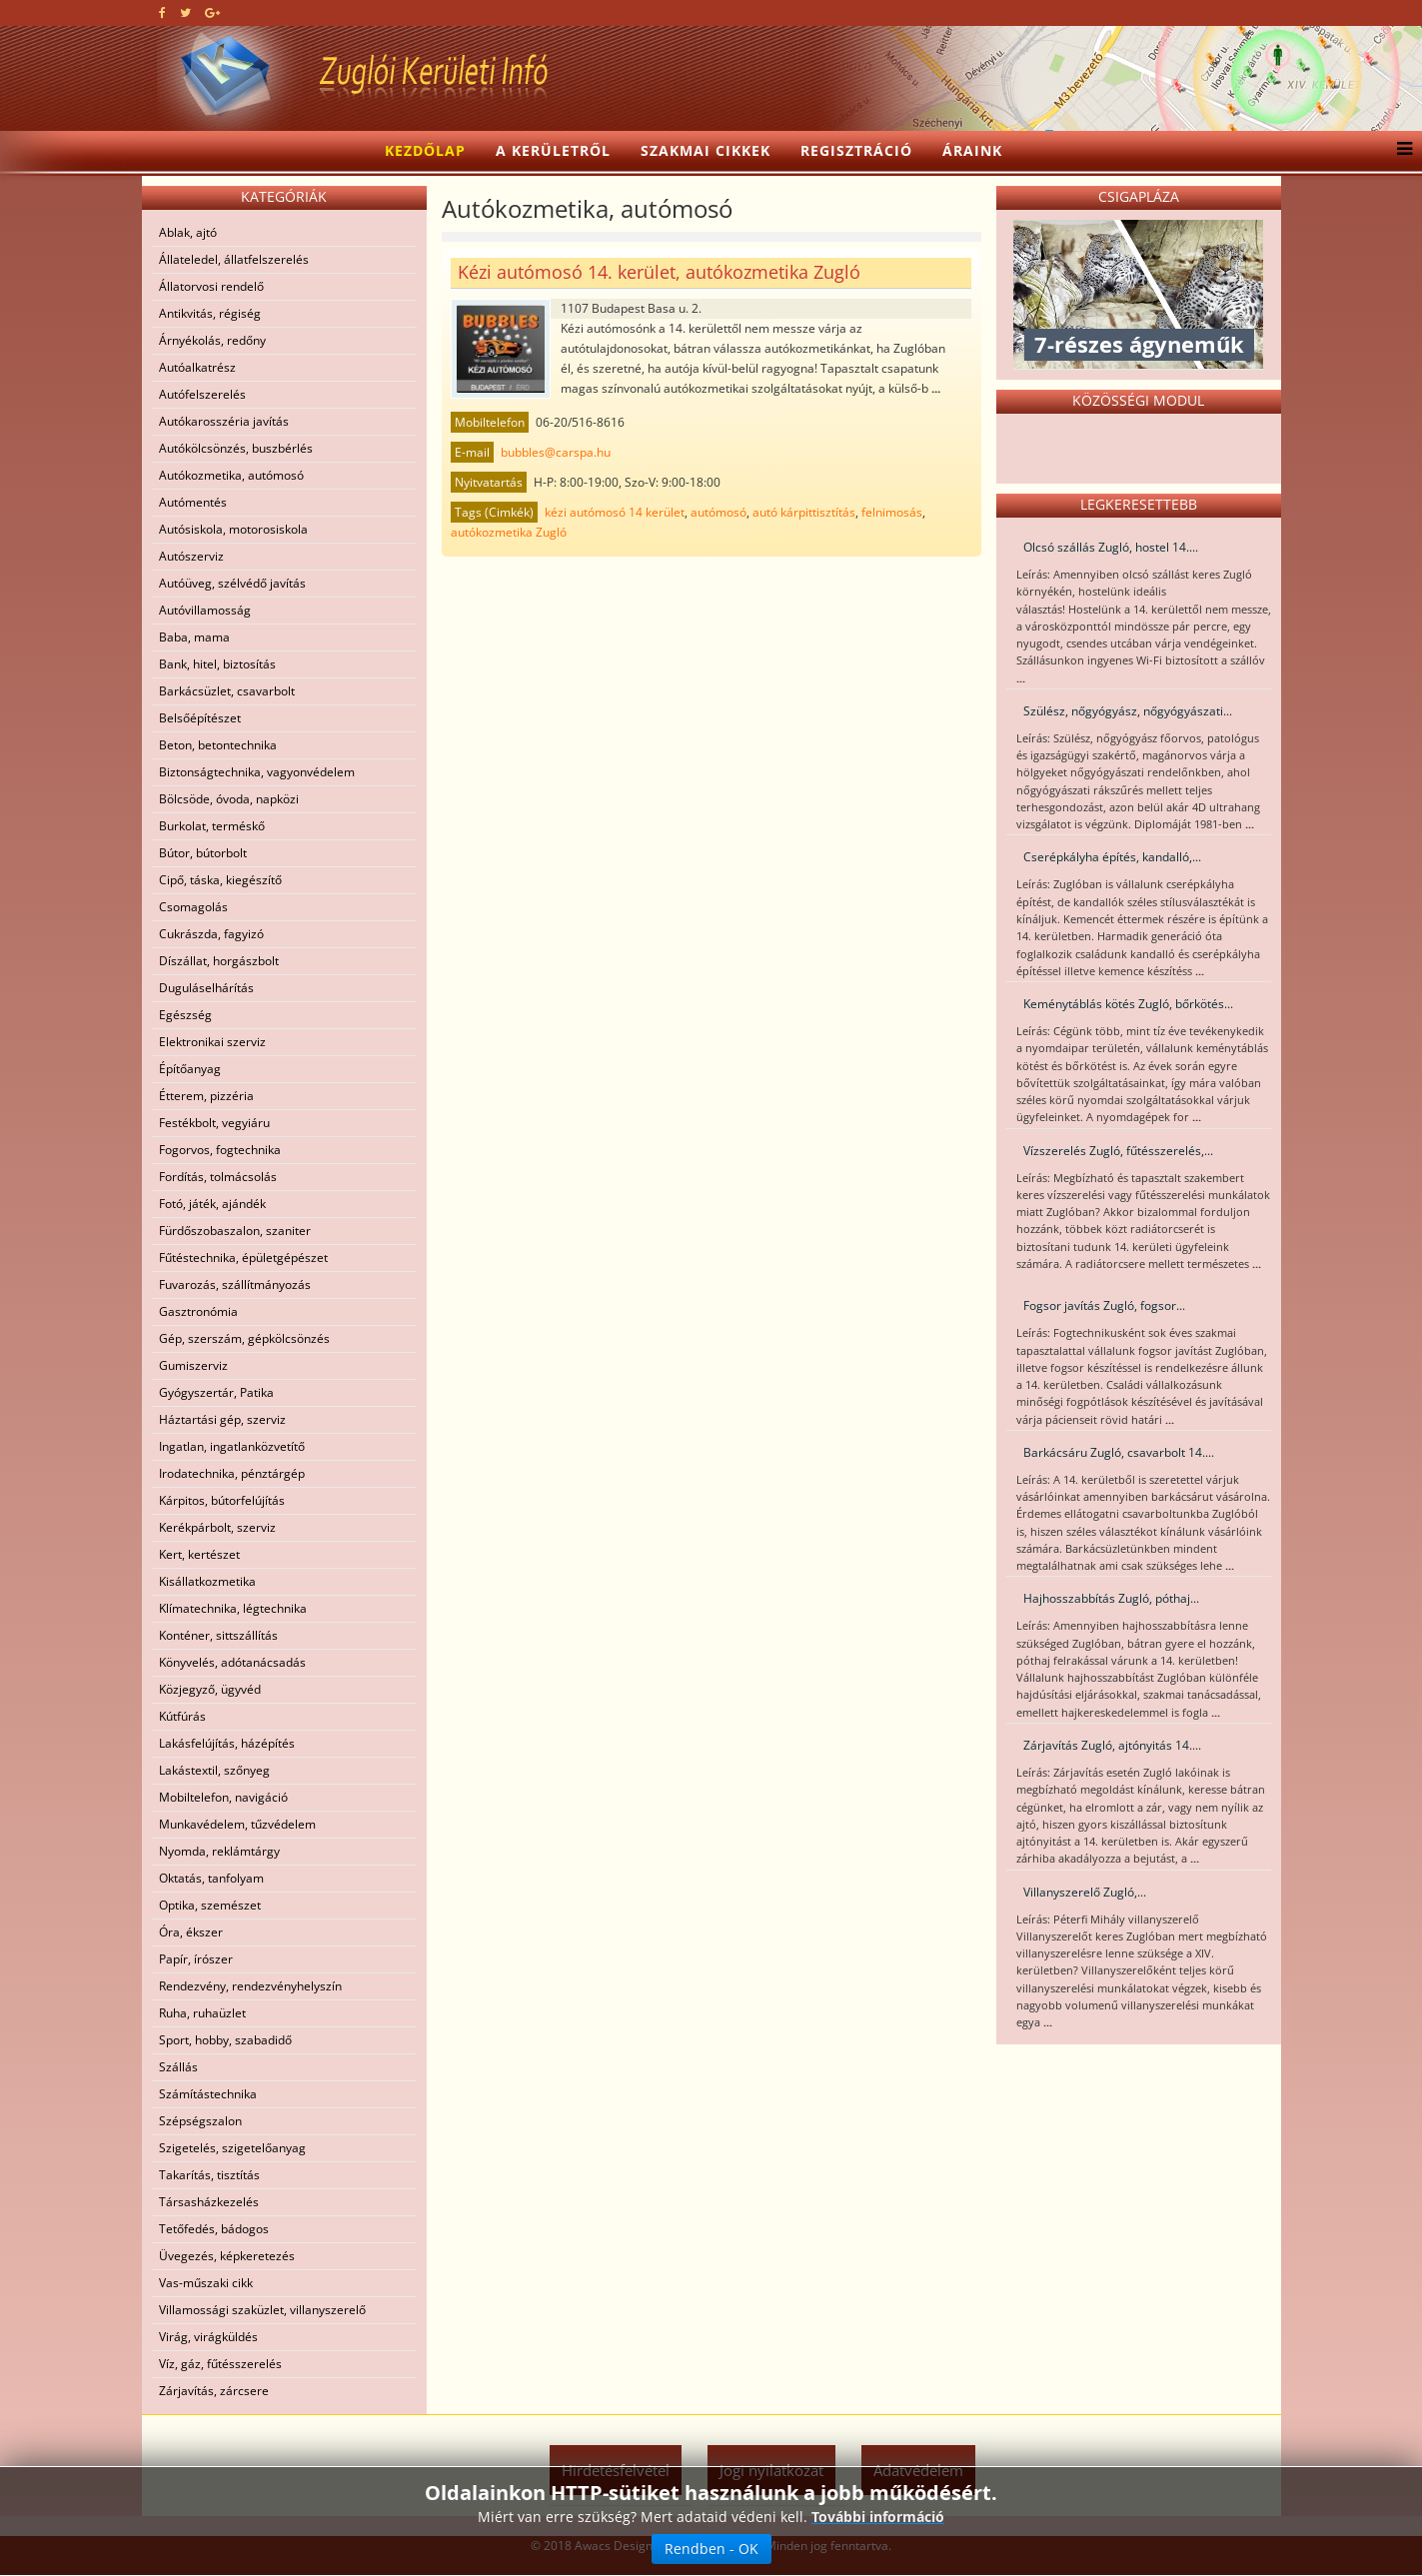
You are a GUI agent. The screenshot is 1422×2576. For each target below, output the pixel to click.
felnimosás (891, 512)
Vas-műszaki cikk (206, 2282)
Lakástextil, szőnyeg (214, 1770)
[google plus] (212, 12)
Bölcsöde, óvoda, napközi (229, 798)
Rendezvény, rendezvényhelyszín (250, 1985)
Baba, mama (194, 637)
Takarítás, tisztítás (209, 2174)
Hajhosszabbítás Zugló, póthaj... (1111, 1598)
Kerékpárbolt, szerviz (217, 1527)
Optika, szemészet (210, 1905)
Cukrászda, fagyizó (211, 933)
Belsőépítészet (200, 717)
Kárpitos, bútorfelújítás (222, 1500)
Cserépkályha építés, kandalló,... (1112, 856)
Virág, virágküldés (208, 2336)
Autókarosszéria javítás (224, 421)
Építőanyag (190, 1068)
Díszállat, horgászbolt (219, 960)
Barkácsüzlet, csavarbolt (227, 690)
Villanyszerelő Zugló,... (1084, 1892)
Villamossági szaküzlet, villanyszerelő (262, 2309)
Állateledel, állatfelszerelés (234, 259)
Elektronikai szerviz (212, 1041)
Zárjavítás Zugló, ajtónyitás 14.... (1112, 1745)
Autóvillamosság (205, 610)
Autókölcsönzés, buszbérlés (236, 448)
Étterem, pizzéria (206, 1095)
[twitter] (185, 12)
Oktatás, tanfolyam (211, 1878)
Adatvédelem (918, 2470)
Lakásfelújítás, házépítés (227, 1743)
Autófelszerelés (202, 394)
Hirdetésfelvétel (616, 2470)
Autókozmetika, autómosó (231, 475)
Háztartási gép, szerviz (222, 1419)
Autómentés (193, 502)
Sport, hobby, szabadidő (225, 2039)
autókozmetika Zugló (509, 532)
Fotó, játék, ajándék (212, 1203)
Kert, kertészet (199, 1554)
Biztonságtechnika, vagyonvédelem (257, 771)
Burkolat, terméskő (212, 825)
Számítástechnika (208, 2093)
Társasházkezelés (209, 2201)
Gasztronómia (198, 1311)
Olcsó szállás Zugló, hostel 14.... (1110, 547)
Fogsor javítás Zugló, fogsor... (1104, 1305)
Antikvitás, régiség (210, 313)
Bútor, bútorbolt (203, 852)
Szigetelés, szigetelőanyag (232, 2147)
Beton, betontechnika (218, 744)
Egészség (185, 1014)
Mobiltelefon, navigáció (223, 1797)
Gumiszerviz (193, 1365)
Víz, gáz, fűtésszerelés (220, 2363)
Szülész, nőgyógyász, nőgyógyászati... (1127, 710)
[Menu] (1399, 151)
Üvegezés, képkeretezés (227, 2255)
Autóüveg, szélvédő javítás (232, 583)
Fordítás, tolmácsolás (218, 1176)
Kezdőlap (425, 150)
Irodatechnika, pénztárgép (232, 1473)
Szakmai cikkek (705, 150)
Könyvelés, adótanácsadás (232, 1662)
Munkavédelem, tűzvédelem (237, 1824)
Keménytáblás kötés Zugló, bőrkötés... (1128, 1003)
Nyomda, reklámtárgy (219, 1851)
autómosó (718, 512)
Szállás (178, 2066)
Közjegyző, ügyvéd (210, 1689)
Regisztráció (856, 150)
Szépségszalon (200, 2120)
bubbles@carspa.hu (556, 452)
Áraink (972, 150)
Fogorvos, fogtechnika (220, 1149)
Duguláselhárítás (206, 987)
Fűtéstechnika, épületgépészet (243, 1257)
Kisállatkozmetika (207, 1581)
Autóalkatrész (197, 367)
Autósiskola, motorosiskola (233, 529)
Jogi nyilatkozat (771, 2470)
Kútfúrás (182, 1716)
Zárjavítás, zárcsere (214, 2390)
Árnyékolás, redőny (212, 340)
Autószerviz (191, 556)
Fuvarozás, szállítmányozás (235, 1284)
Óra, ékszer (191, 1932)
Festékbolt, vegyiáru (214, 1122)
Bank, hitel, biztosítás (217, 663)
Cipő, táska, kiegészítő (220, 879)
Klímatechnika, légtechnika (233, 1608)
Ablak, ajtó (188, 232)
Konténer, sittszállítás (218, 1635)
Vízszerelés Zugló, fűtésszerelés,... (1118, 1150)
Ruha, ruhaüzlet (202, 2012)
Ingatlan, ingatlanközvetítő (232, 1446)
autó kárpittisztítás (803, 512)
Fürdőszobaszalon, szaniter (235, 1230)
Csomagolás (193, 906)
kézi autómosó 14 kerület (615, 512)
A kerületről (553, 150)
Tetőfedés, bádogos (214, 2228)
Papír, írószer (196, 1958)
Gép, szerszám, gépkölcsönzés (244, 1338)
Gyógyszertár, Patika (216, 1392)
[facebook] (162, 12)
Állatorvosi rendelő (211, 286)
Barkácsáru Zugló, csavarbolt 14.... (1118, 1452)
